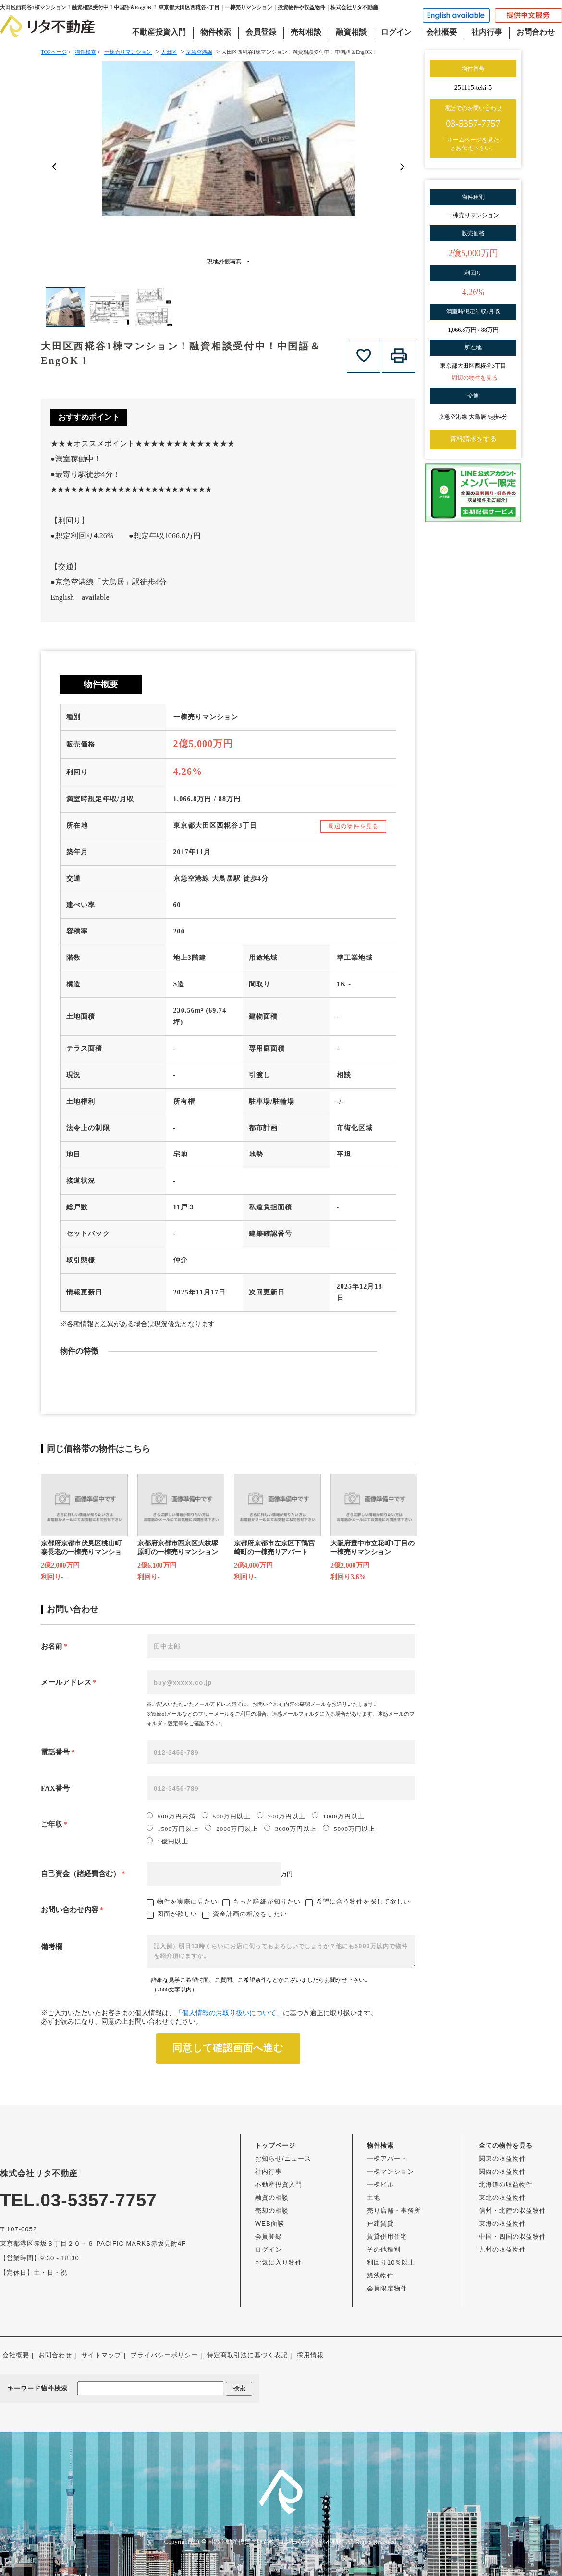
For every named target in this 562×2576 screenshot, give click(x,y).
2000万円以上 (231, 1828)
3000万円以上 (290, 1828)
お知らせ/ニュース (283, 2158)
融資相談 (351, 32)
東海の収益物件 (502, 2223)
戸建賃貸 (380, 2223)
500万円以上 (226, 1816)
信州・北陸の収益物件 (512, 2210)
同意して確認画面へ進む (227, 2047)
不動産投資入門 (159, 32)
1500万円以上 (173, 1828)
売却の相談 (272, 2210)
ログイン (396, 32)
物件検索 (215, 32)
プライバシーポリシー (164, 2355)
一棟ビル (380, 2184)
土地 (373, 2197)
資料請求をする (473, 439)
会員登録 (260, 32)
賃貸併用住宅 (387, 2236)
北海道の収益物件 (506, 2184)
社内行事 (486, 32)
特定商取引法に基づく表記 (247, 2355)
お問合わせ (535, 32)
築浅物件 (380, 2275)
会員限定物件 (387, 2288)
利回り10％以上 (391, 2262)
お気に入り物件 (278, 2262)
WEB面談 (269, 2223)
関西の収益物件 (502, 2171)
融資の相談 (272, 2197)
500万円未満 (171, 1816)
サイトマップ (101, 2355)
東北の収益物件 (502, 2197)
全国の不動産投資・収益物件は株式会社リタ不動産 (272, 2541)
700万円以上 (281, 1816)
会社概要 (441, 32)
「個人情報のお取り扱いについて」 (229, 2012)
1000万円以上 (338, 1816)
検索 (239, 2388)
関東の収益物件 (502, 2158)
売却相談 (306, 32)
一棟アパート (387, 2158)
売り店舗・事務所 (394, 2210)
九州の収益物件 (502, 2249)
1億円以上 (167, 1841)
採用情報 (310, 2355)
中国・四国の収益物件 (512, 2236)
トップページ (275, 2145)
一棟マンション (390, 2171)
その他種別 (384, 2249)
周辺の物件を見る (353, 826)
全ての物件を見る (506, 2145)
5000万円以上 (349, 1828)
